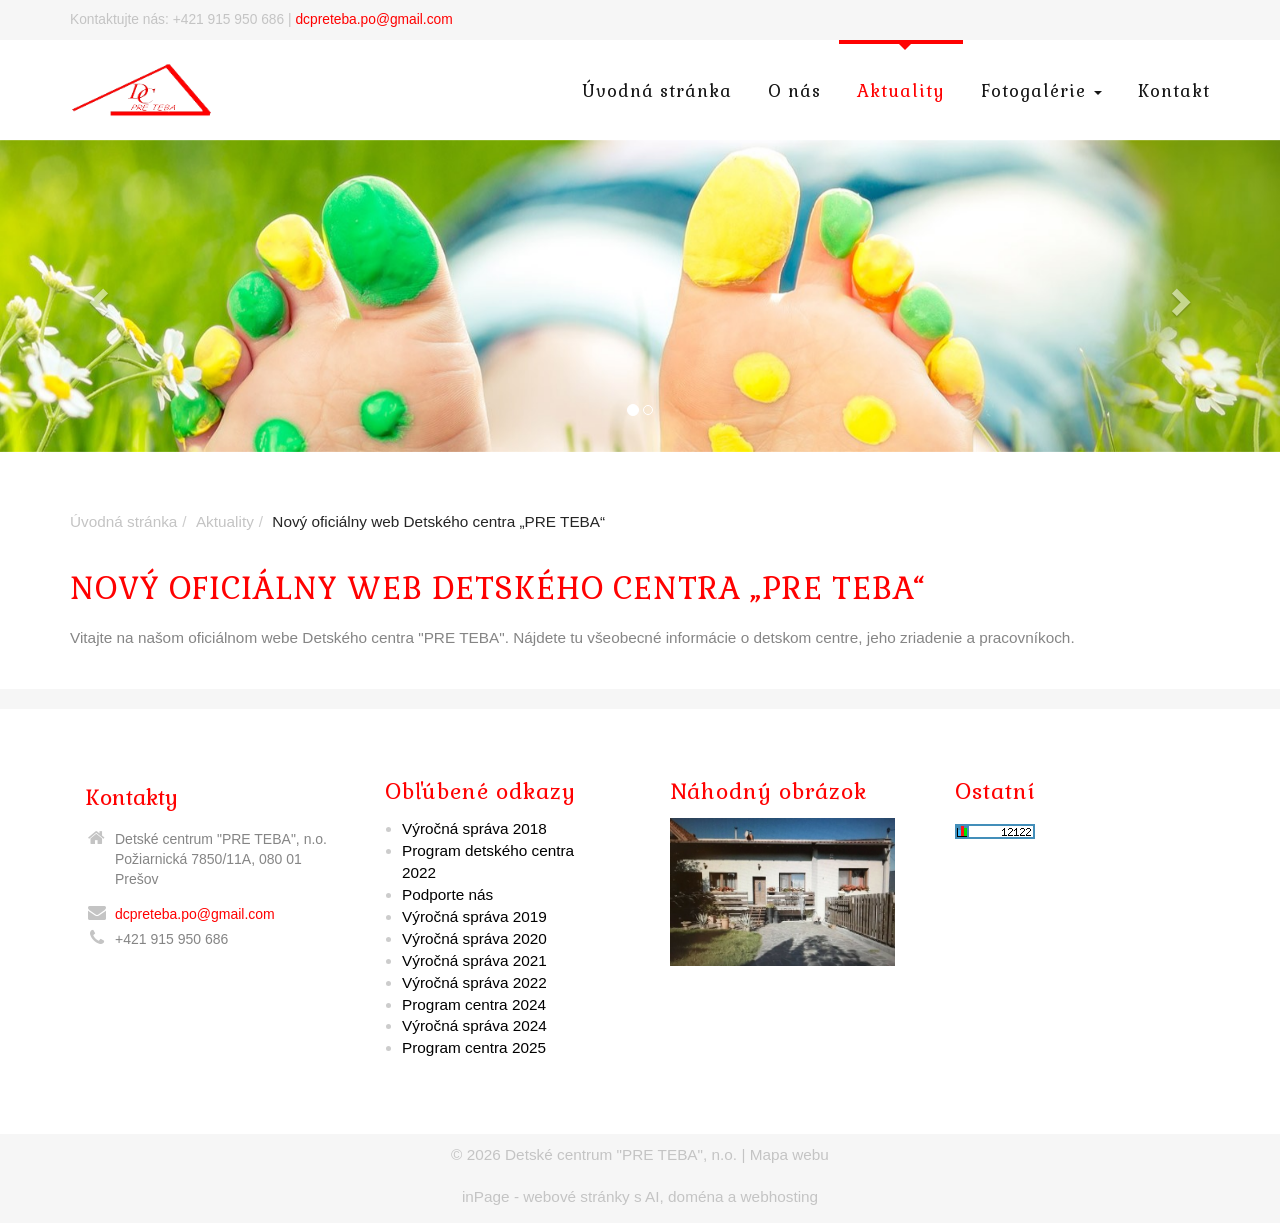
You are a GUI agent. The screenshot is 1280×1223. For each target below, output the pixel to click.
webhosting (780, 1196)
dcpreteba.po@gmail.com (373, 19)
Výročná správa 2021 (474, 960)
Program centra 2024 (474, 1004)
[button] (96, 296)
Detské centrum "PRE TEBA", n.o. (621, 1154)
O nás (794, 91)
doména (695, 1196)
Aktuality (901, 91)
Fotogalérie (1041, 91)
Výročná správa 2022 (474, 982)
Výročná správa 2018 (474, 828)
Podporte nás (447, 894)
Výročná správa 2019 (474, 916)
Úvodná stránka (657, 91)
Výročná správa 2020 (474, 938)
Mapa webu (789, 1154)
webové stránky (576, 1196)
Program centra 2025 (474, 1047)
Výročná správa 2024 (474, 1025)
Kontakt (1174, 91)
